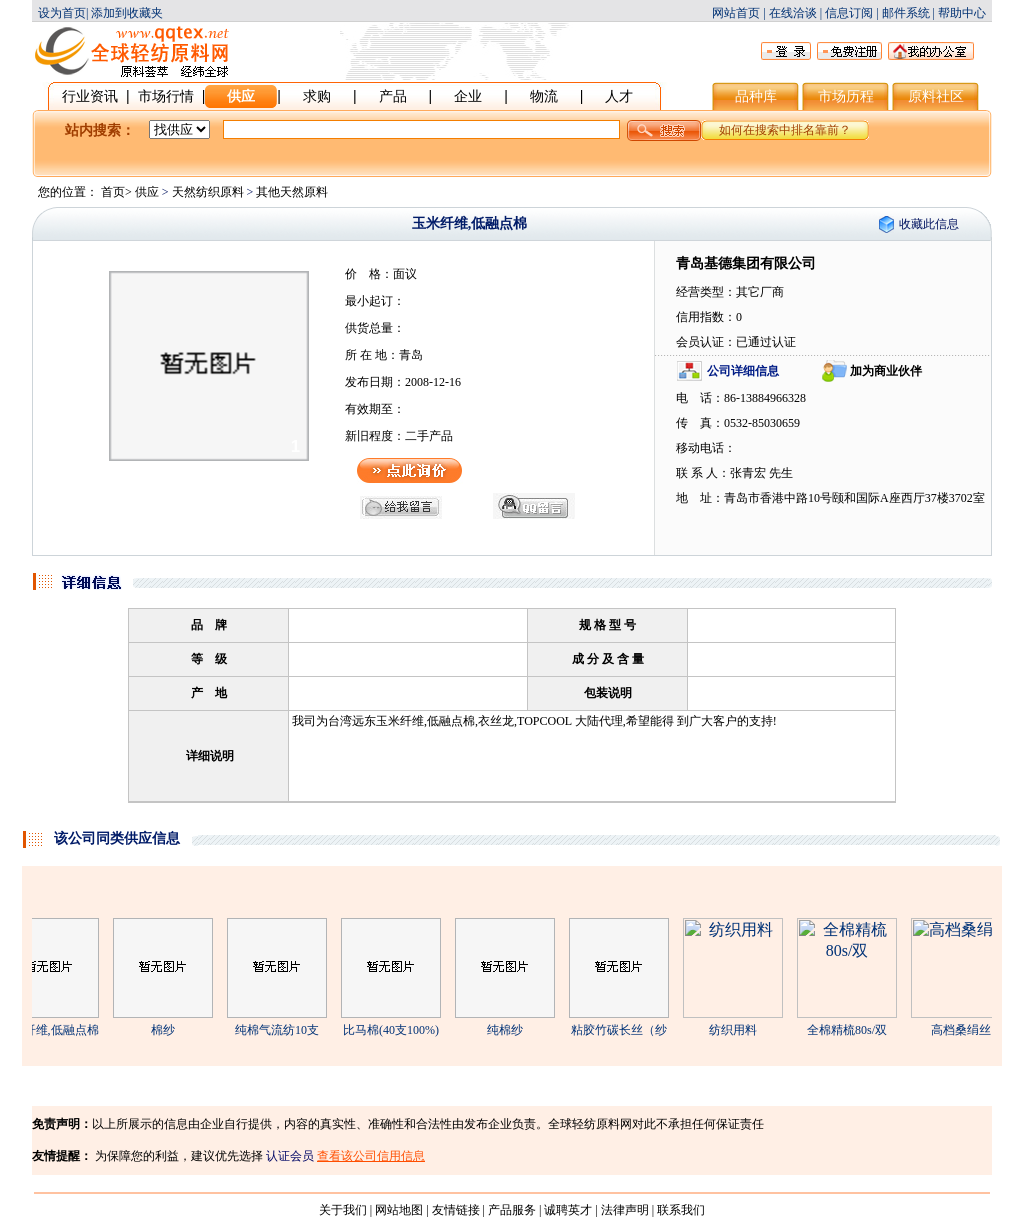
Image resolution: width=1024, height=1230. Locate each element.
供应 (241, 96)
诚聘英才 (568, 1210)
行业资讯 (90, 96)
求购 (317, 96)
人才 (619, 96)
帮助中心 (962, 13)
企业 (468, 96)
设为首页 (62, 13)
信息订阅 (849, 13)
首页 (113, 192)
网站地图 (399, 1210)
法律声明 (625, 1210)
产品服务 (512, 1210)
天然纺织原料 (208, 192)
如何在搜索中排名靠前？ (785, 130)
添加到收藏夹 (127, 13)
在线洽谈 (793, 13)
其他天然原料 (292, 192)
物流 (544, 96)
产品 (393, 96)
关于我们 (343, 1210)
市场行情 (166, 96)
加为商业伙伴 (886, 371)
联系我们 (681, 1210)
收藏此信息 (929, 224)
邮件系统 (906, 13)
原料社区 (936, 96)
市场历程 (846, 96)
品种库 (756, 96)
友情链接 (456, 1210)
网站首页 (736, 13)
